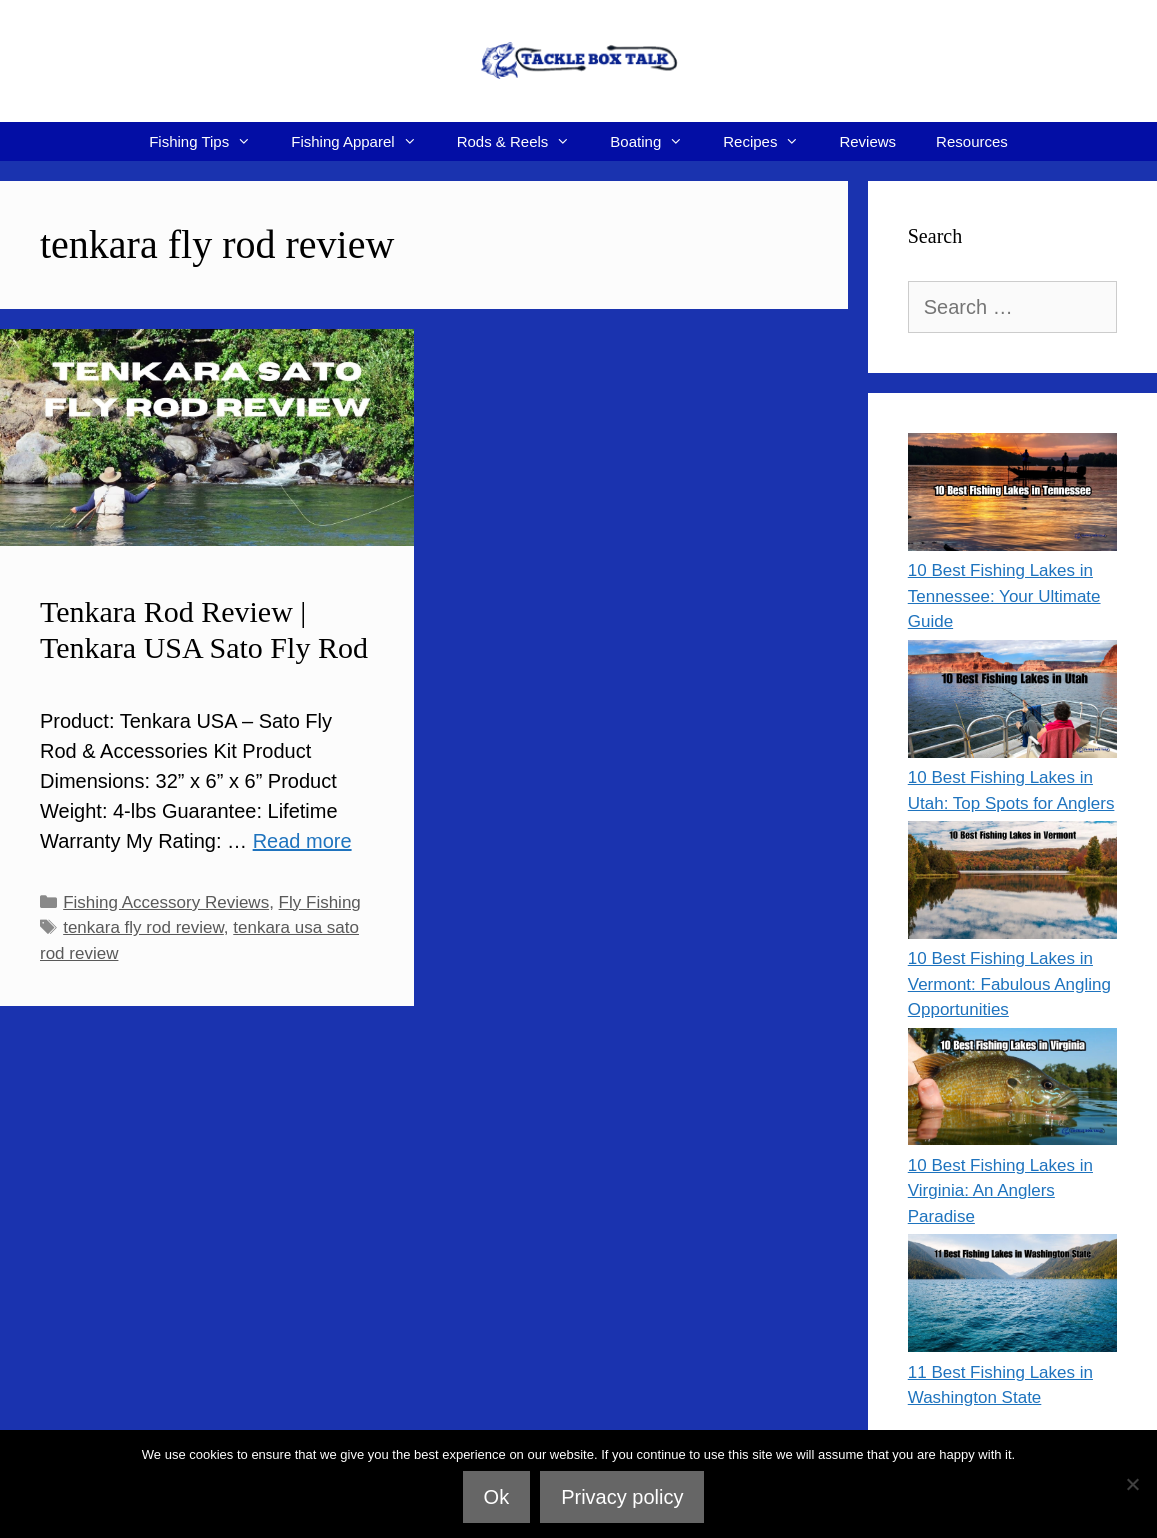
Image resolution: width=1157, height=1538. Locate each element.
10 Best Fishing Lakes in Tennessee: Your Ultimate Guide (1004, 596)
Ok (497, 1497)
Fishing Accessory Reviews (166, 902)
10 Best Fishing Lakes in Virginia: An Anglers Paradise (1000, 1191)
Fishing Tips (210, 141)
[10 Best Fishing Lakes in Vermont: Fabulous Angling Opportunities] (1012, 883)
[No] (1132, 1484)
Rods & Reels (524, 141)
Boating (656, 141)
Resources (972, 141)
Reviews (867, 141)
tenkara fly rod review (143, 927)
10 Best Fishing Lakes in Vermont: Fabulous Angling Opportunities (1009, 984)
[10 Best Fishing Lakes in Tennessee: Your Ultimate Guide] (1012, 495)
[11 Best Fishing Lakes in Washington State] (1012, 1296)
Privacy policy (622, 1497)
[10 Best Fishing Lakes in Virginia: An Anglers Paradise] (1012, 1090)
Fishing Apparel (363, 141)
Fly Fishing (320, 902)
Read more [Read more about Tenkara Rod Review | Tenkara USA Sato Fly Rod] (302, 841)
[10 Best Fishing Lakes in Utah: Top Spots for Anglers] (1012, 702)
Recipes (771, 141)
